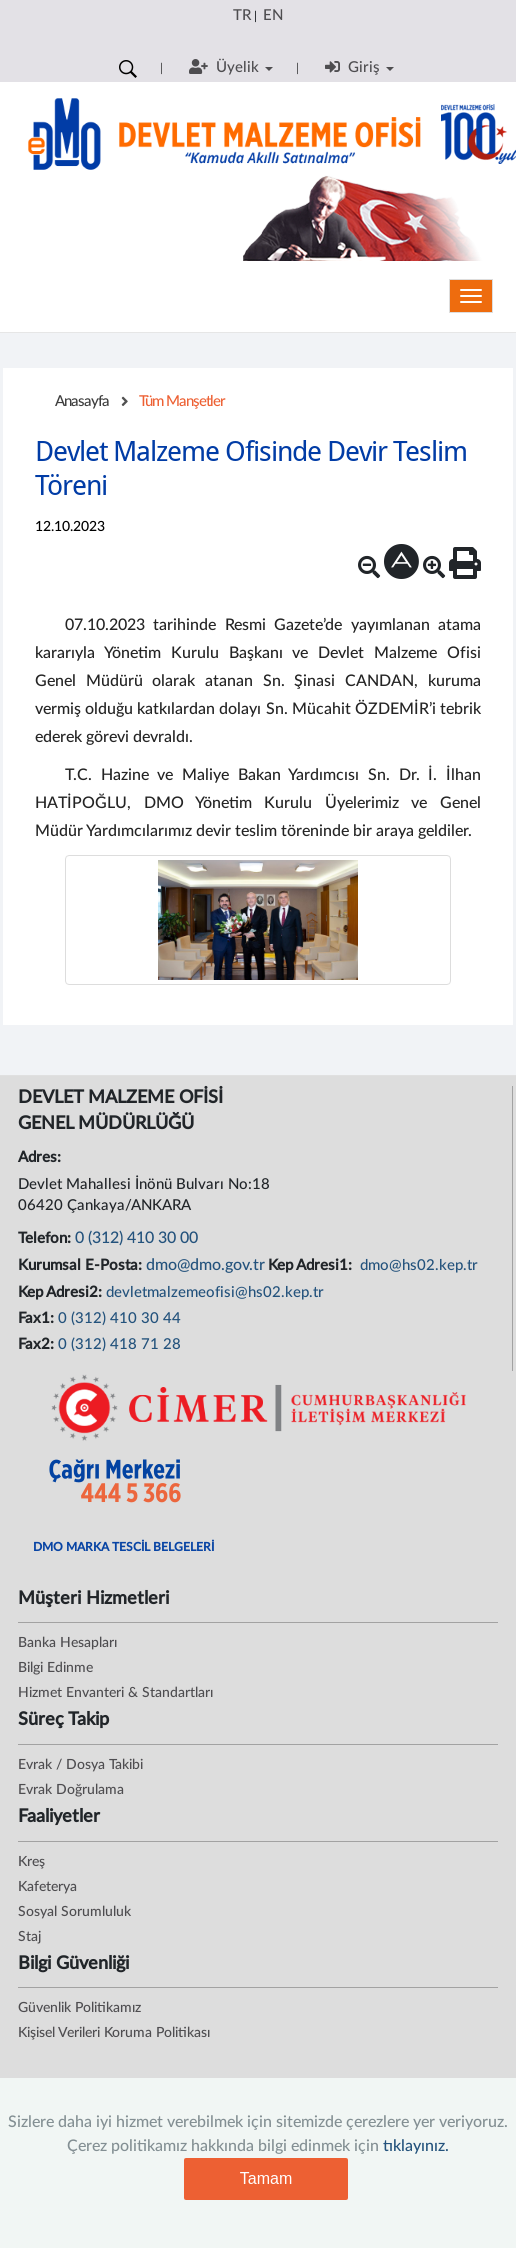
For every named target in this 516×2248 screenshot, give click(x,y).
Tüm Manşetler (182, 401)
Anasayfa (82, 401)
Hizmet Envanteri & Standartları (115, 1693)
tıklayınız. (416, 2146)
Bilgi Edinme (55, 1668)
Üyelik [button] (231, 67)
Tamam (266, 2178)
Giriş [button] (359, 67)
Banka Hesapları (67, 1643)
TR (242, 15)
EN (273, 15)
